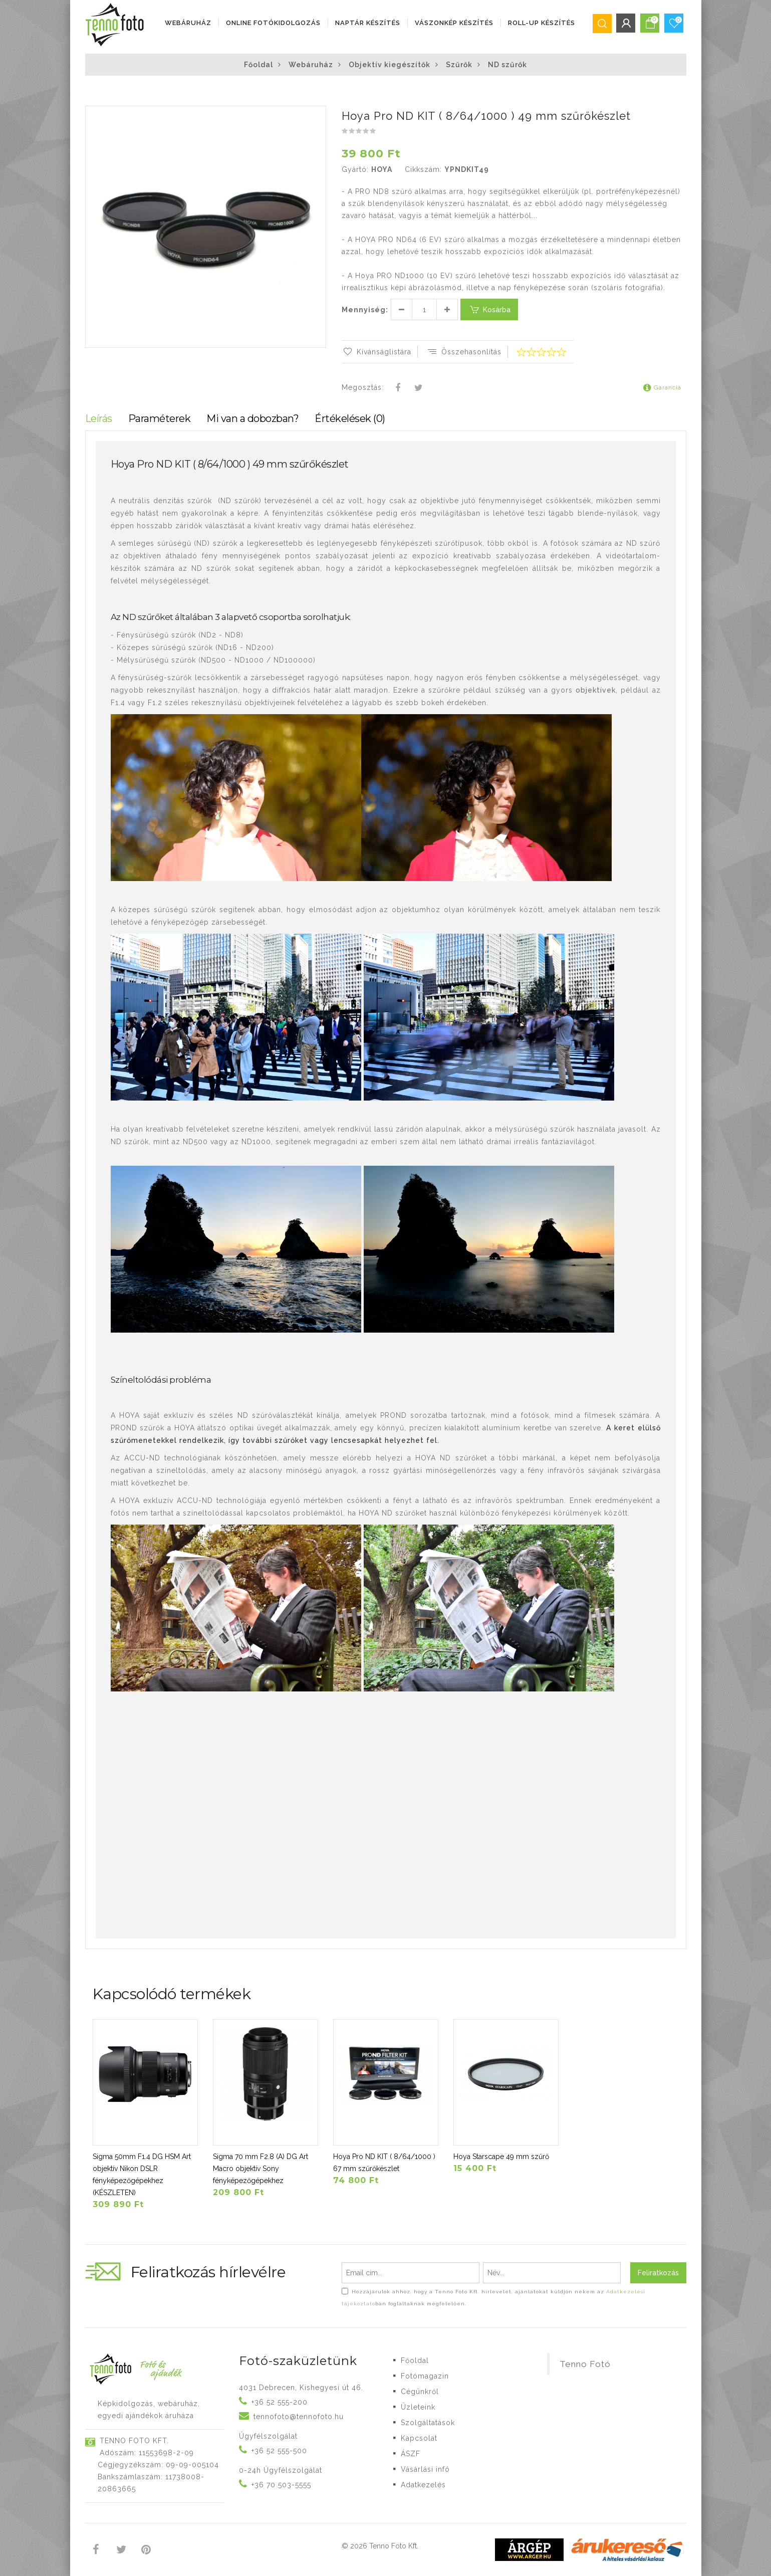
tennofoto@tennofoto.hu (298, 2417)
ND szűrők (507, 65)
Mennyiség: (365, 310)
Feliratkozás (658, 2273)
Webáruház (188, 23)
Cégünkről (420, 2392)
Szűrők (459, 65)
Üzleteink (418, 2407)
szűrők (184, 635)
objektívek (596, 690)
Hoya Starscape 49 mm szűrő (501, 2157)
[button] (318, 115)
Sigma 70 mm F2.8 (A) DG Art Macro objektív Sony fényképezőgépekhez (260, 2169)
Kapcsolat (419, 2438)
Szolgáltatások (428, 2423)
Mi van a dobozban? (252, 418)
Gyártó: (355, 169)
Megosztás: (363, 387)
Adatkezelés (423, 2485)
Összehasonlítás (463, 352)
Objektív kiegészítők (389, 65)
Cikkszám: (423, 169)
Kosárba (489, 309)
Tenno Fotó (585, 2364)
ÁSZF (410, 2454)
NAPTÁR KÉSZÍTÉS (367, 23)
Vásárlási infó (425, 2469)
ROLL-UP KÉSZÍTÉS (541, 23)
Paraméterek (159, 418)
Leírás (98, 418)
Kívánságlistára (376, 352)
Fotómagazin (425, 2376)
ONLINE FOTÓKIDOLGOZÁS (273, 23)
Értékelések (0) (350, 418)
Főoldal (258, 65)
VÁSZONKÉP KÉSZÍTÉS (454, 23)
